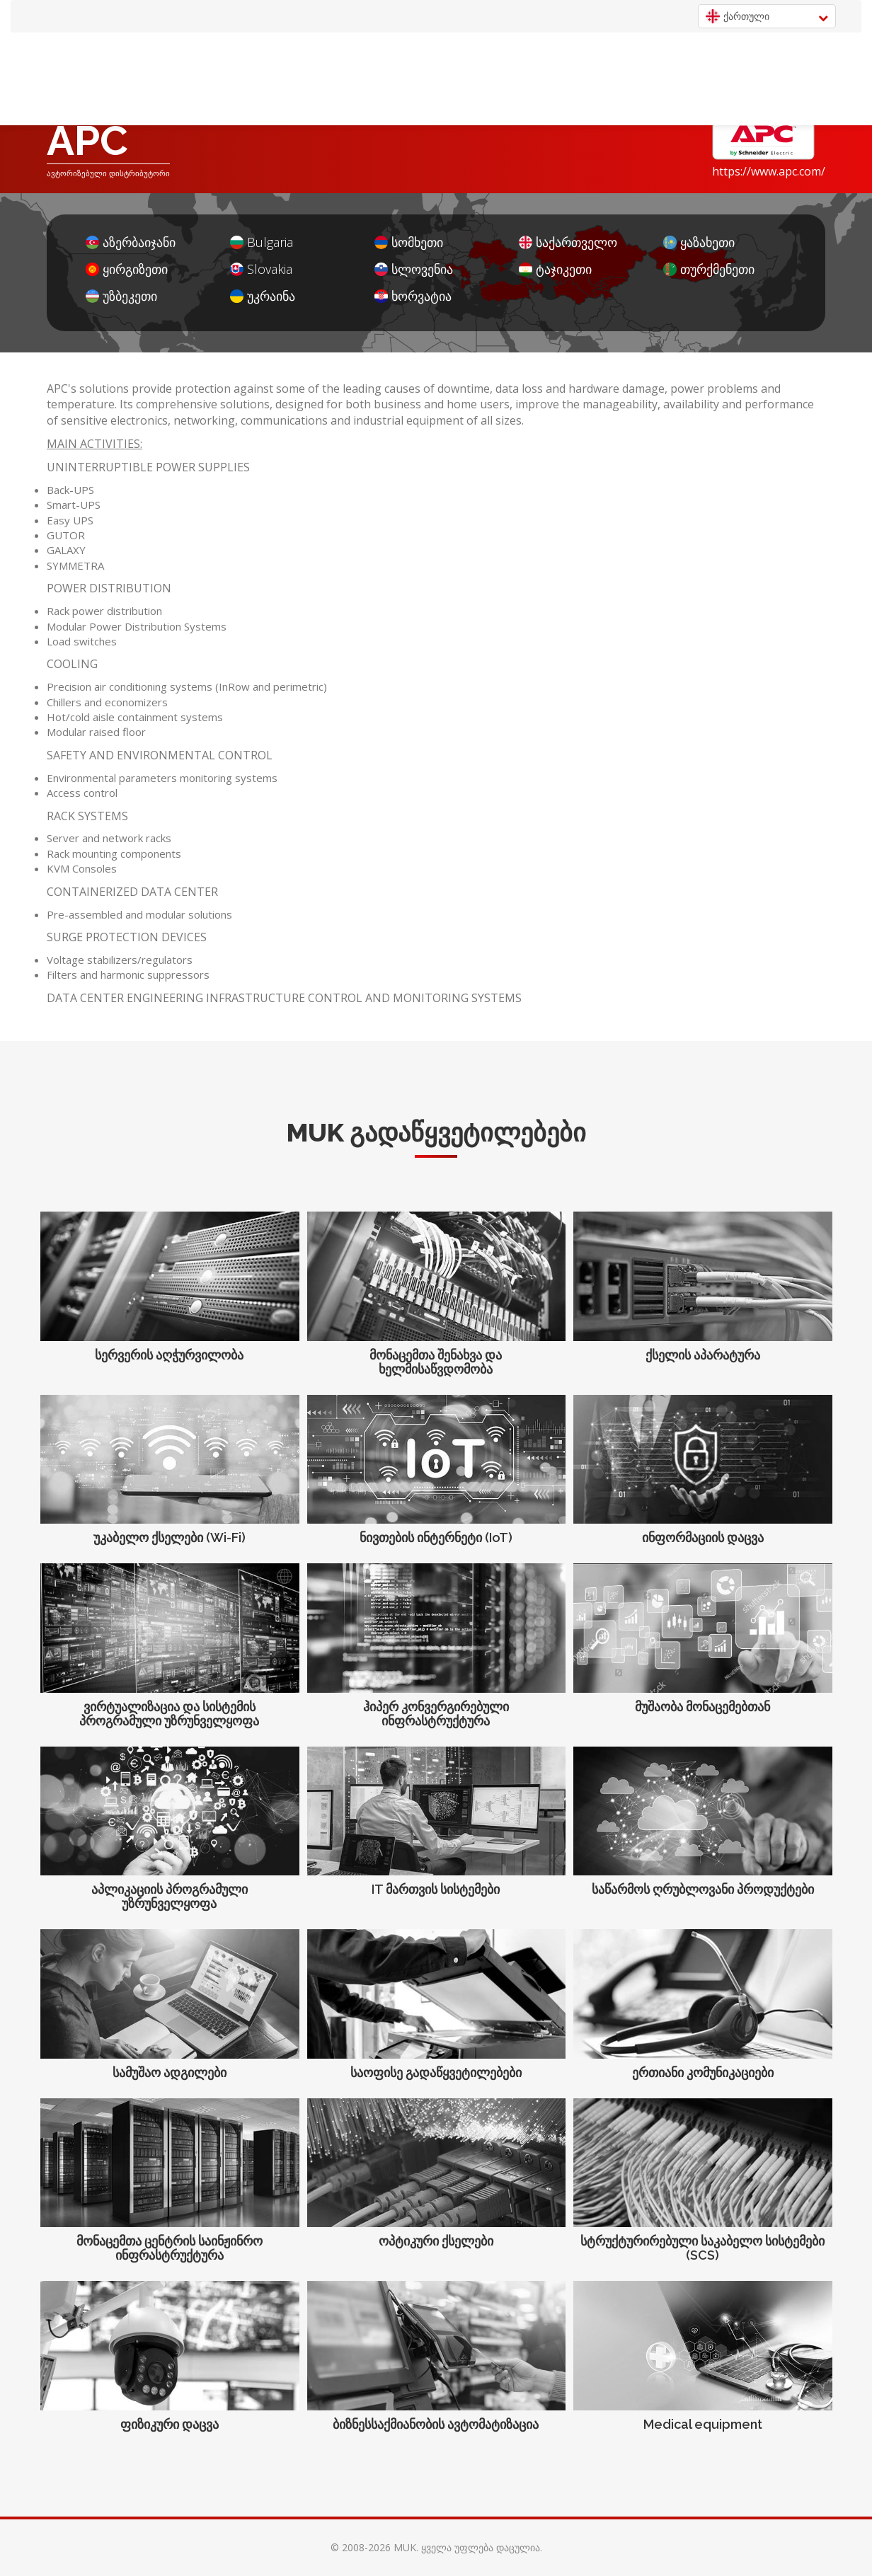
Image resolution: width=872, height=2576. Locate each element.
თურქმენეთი (709, 269)
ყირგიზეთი (127, 269)
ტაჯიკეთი (555, 269)
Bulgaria (261, 242)
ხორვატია (413, 296)
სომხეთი (408, 242)
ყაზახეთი (699, 242)
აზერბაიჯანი (131, 242)
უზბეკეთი (121, 296)
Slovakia (261, 269)
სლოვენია (413, 269)
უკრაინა (262, 296)
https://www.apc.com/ (768, 171)
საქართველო (568, 242)
